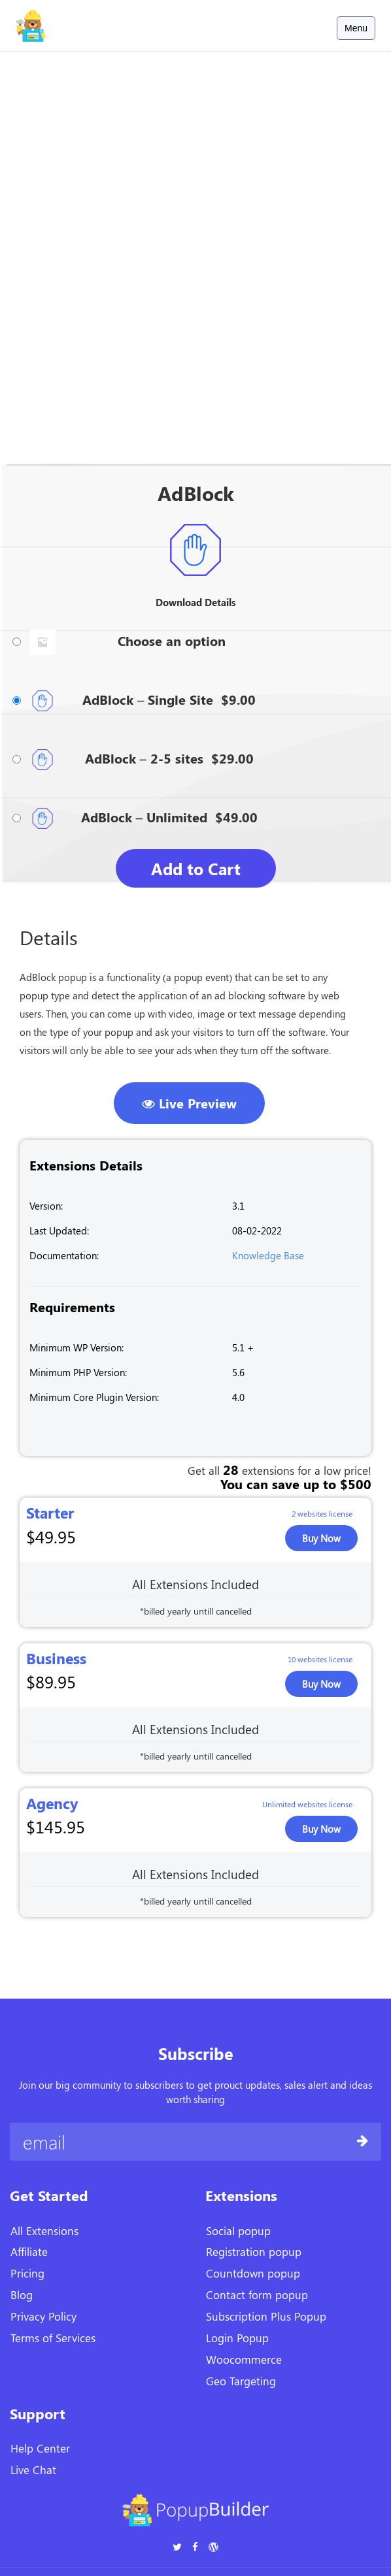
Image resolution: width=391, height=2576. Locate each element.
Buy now (321, 1538)
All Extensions (44, 2230)
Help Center (40, 2448)
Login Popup (237, 2337)
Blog (21, 2294)
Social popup (238, 2230)
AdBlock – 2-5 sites (144, 758)
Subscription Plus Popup (266, 2316)
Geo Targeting (241, 2381)
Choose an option (172, 640)
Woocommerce (244, 2359)
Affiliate (29, 2251)
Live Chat (33, 2469)
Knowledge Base (268, 1255)
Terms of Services (52, 2337)
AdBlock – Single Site (147, 699)
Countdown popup (253, 2273)
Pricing (27, 2273)
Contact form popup (257, 2294)
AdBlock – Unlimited (144, 817)
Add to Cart (196, 868)
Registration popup (253, 2251)
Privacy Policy (43, 2316)
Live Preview (189, 1103)
